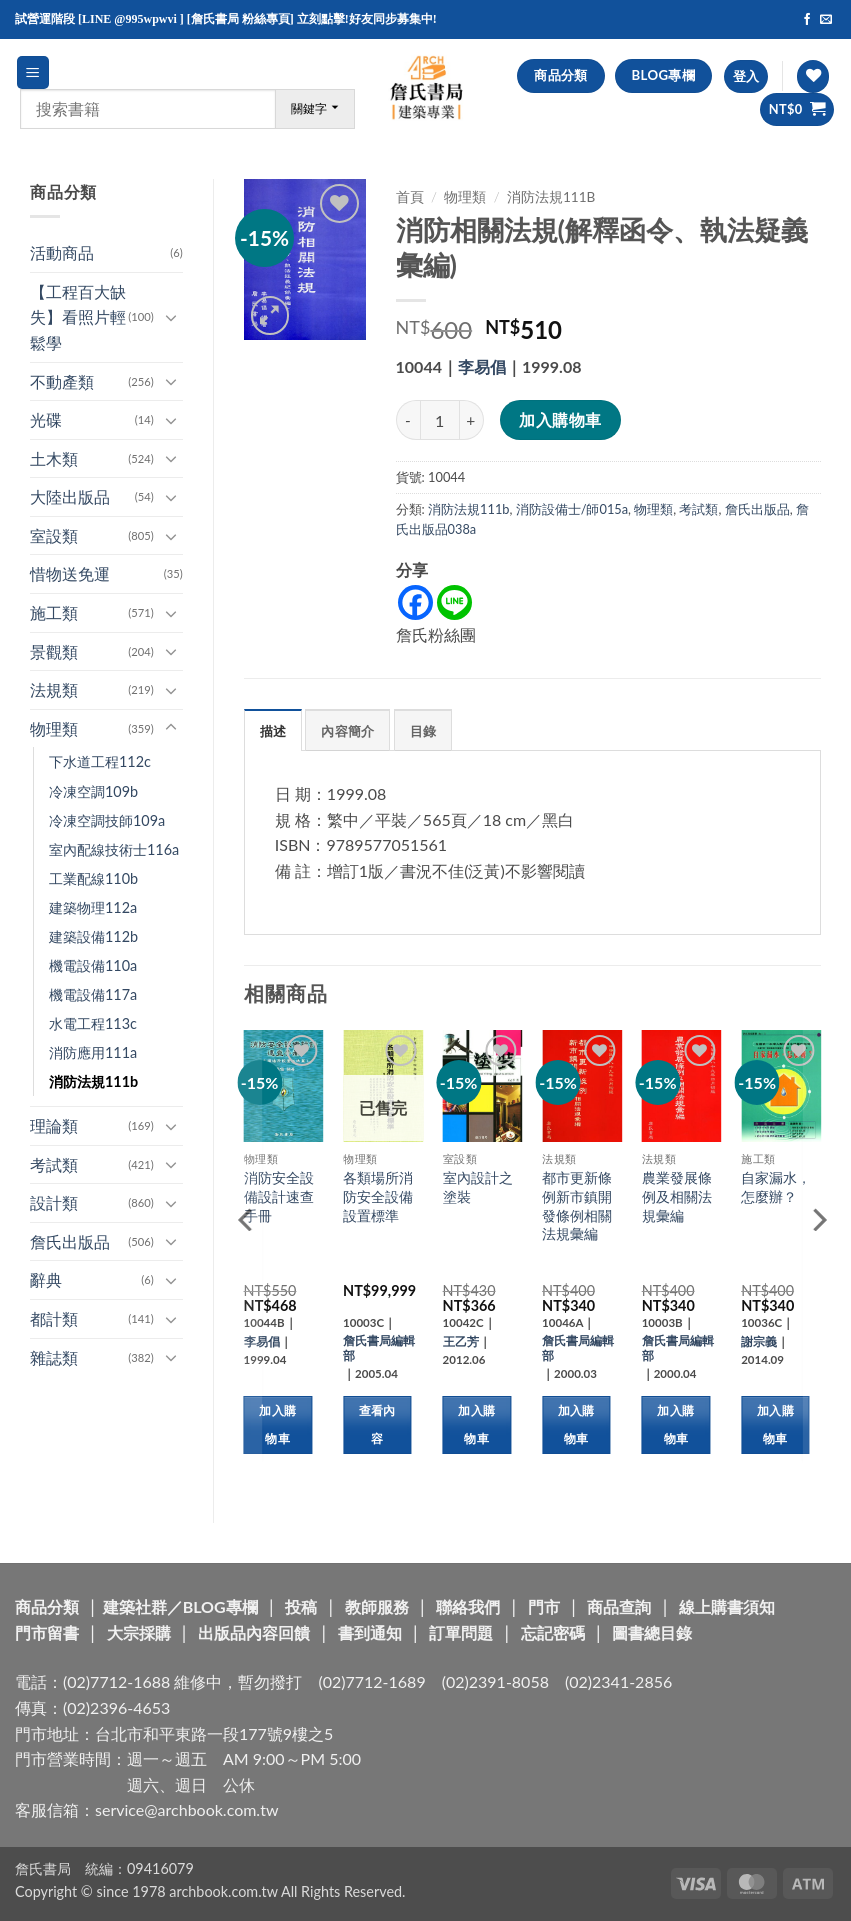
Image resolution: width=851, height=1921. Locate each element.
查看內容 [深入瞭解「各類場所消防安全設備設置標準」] (377, 1424)
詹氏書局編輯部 (379, 1348)
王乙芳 (461, 1341)
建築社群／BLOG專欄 (180, 1606)
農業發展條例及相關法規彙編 (677, 1196)
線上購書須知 (727, 1606)
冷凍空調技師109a (107, 820)
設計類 (54, 1202)
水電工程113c (93, 1023)
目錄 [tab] (423, 731)
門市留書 (47, 1632)
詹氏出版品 (70, 1241)
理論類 (54, 1125)
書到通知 (370, 1632)
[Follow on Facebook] (807, 20)
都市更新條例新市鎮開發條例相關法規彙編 (577, 1205)
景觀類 (54, 651)
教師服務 (377, 1606)
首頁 (410, 197)
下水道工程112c (100, 761)
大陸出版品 (70, 496)
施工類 (54, 612)
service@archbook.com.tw (186, 1809)
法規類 (54, 689)
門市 (544, 1606)
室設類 (54, 535)
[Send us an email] (826, 20)
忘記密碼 (553, 1632)
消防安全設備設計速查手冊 (279, 1196)
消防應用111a (93, 1052)
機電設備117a (93, 994)
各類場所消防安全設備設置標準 (378, 1196)
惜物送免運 (70, 573)
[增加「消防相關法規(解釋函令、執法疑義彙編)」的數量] (472, 420)
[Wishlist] (813, 76)
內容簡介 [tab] (347, 731)
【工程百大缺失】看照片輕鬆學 (78, 317)
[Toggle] (171, 317)
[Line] (454, 602)
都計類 (54, 1318)
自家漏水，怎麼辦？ (776, 1187)
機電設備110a (93, 965)
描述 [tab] (273, 731)
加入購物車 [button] (277, 1424)
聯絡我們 (468, 1606)
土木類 (54, 458)
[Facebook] (415, 602)
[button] (33, 72)
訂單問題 (461, 1632)
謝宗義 (759, 1341)
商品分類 (47, 1606)
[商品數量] (440, 420)
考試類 (54, 1164)
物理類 (54, 728)
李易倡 (482, 366)
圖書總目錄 (652, 1632)
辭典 (46, 1279)
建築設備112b (93, 936)
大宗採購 (139, 1632)
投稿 (301, 1606)
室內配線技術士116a (114, 849)
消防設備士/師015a (572, 509)
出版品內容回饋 (254, 1632)
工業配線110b (93, 878)
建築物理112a (93, 907)
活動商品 (62, 252)
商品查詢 (619, 1606)
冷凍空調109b (93, 791)
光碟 (46, 419)
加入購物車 (560, 420)
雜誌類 (54, 1357)
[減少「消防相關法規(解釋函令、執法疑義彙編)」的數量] (408, 420)
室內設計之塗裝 (478, 1187)
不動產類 (62, 381)
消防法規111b (93, 1081)
